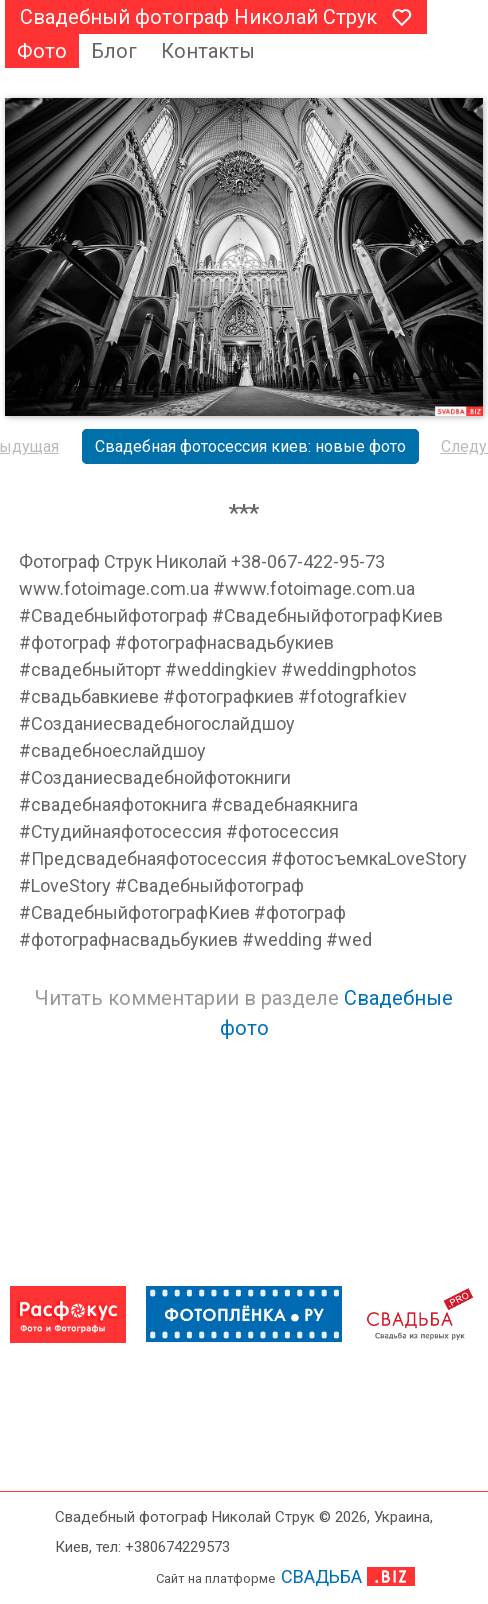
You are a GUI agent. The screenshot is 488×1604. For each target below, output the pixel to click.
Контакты (208, 51)
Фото (42, 51)
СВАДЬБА (321, 1576)
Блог (114, 51)
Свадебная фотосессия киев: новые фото (250, 446)
